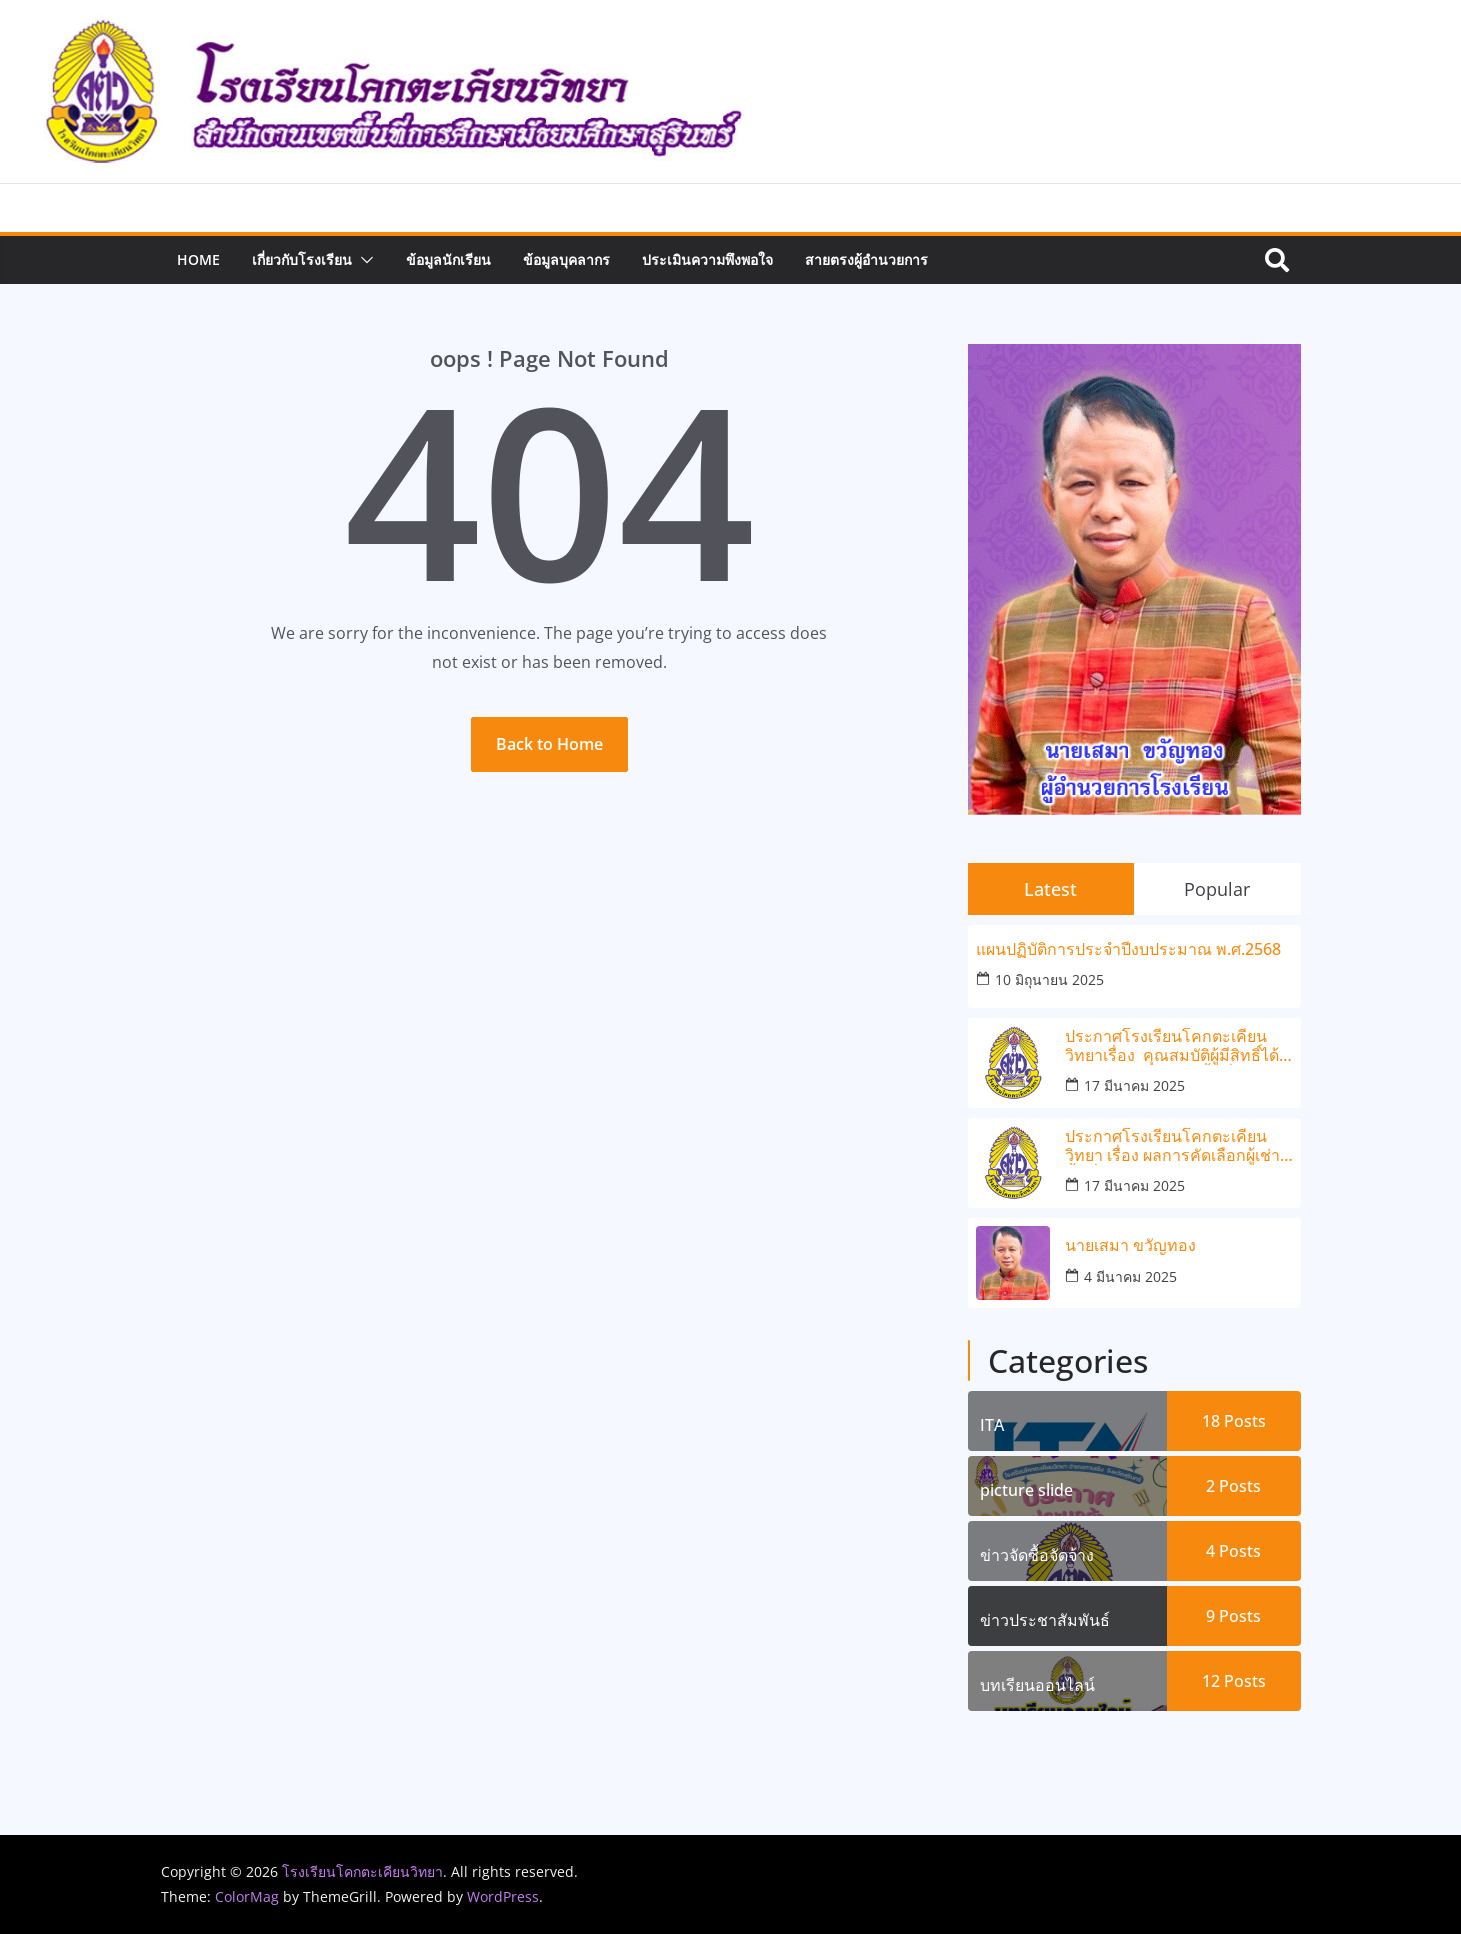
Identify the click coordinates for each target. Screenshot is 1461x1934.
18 (1234, 1421)
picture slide (1026, 1490)
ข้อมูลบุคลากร (566, 259)
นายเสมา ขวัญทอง (1130, 1245)
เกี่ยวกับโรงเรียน (302, 259)
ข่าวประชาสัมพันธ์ (1045, 1620)
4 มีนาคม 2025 (1130, 1276)
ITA (992, 1425)
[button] (363, 260)
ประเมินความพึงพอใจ (707, 259)
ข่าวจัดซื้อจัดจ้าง (1037, 1555)
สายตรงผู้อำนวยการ (866, 259)
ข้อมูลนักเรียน (448, 259)
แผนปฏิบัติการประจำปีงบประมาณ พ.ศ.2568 (1128, 949)
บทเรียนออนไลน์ (1037, 1685)
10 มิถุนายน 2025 (1049, 979)
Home (198, 259)
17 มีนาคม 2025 (1134, 1085)
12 (1234, 1681)
